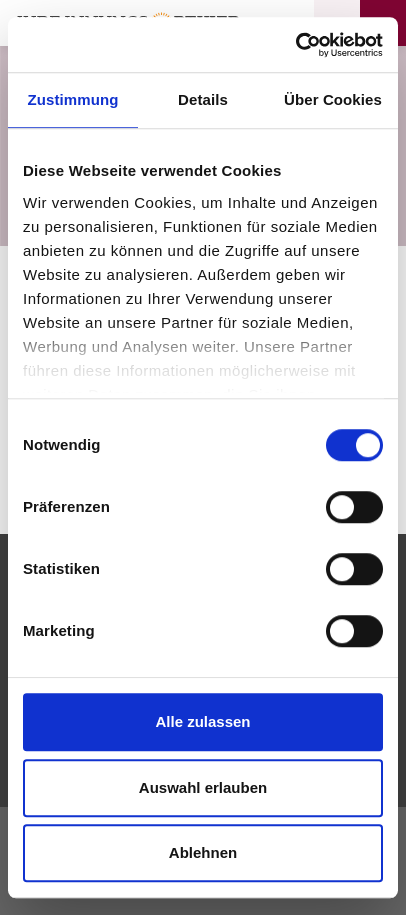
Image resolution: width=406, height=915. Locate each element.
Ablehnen (203, 852)
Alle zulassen (202, 721)
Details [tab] (203, 99)
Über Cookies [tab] (333, 99)
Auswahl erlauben (203, 787)
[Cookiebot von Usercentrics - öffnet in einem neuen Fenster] (295, 45)
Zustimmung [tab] (73, 99)
